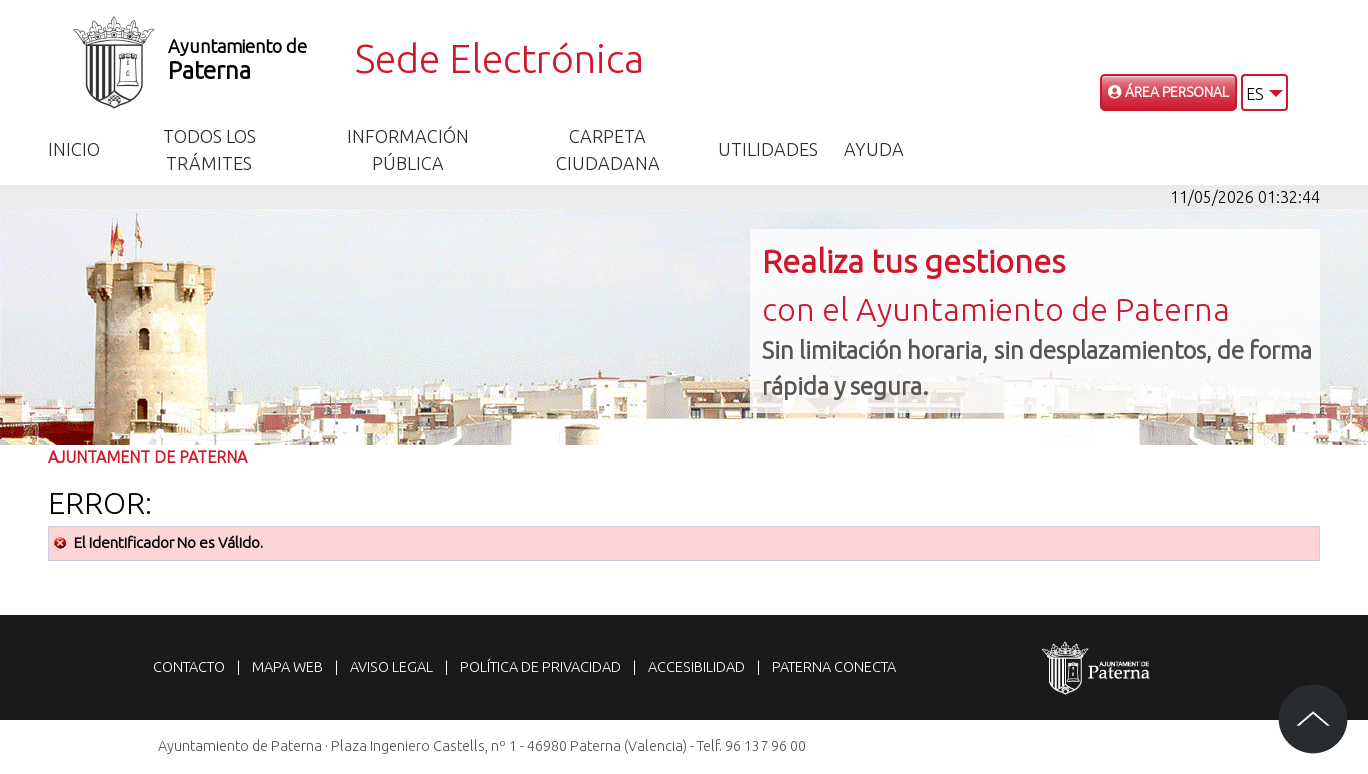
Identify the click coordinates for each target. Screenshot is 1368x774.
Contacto (189, 667)
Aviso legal (391, 667)
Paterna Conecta (834, 667)
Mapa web (287, 667)
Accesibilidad (696, 667)
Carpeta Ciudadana (608, 149)
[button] (1264, 92)
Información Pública (408, 149)
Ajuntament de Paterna (147, 457)
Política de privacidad (540, 667)
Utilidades (768, 149)
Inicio (74, 149)
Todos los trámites (209, 149)
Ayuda (874, 149)
